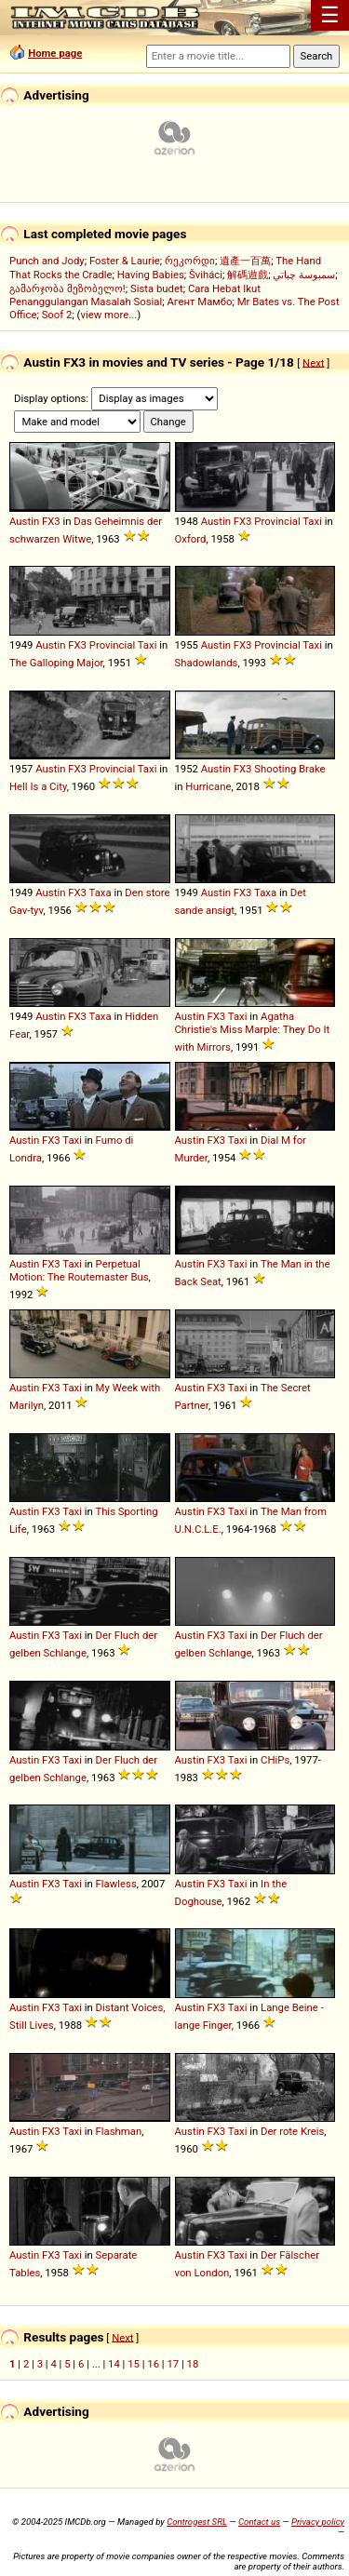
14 (114, 2363)
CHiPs (275, 1759)
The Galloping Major (56, 662)
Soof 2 (57, 314)
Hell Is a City (38, 786)
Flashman (119, 2131)
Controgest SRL (197, 2521)
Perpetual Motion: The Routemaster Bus (79, 1270)
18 (193, 2363)
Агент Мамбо (199, 301)
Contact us (259, 2521)
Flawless (116, 1883)
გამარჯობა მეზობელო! (67, 288)
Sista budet (156, 288)
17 (173, 2363)
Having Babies (150, 274)
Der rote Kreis (292, 2131)
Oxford (191, 538)
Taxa (100, 892)
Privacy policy (317, 2521)
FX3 (51, 521)
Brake (312, 768)
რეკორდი (190, 260)
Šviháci (205, 274)
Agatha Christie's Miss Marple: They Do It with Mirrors (252, 1031)
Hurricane (208, 786)
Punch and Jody (47, 260)
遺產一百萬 (245, 260)
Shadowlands (206, 662)
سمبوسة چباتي (304, 274)
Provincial (277, 521)
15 (134, 2363)
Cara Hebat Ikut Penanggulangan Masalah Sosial (135, 295)
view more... (108, 314)
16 (153, 2363)
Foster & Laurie (124, 260)
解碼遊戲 (247, 274)
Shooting (275, 768)
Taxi (312, 521)
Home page (55, 53)
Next (313, 362)
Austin (24, 521)
